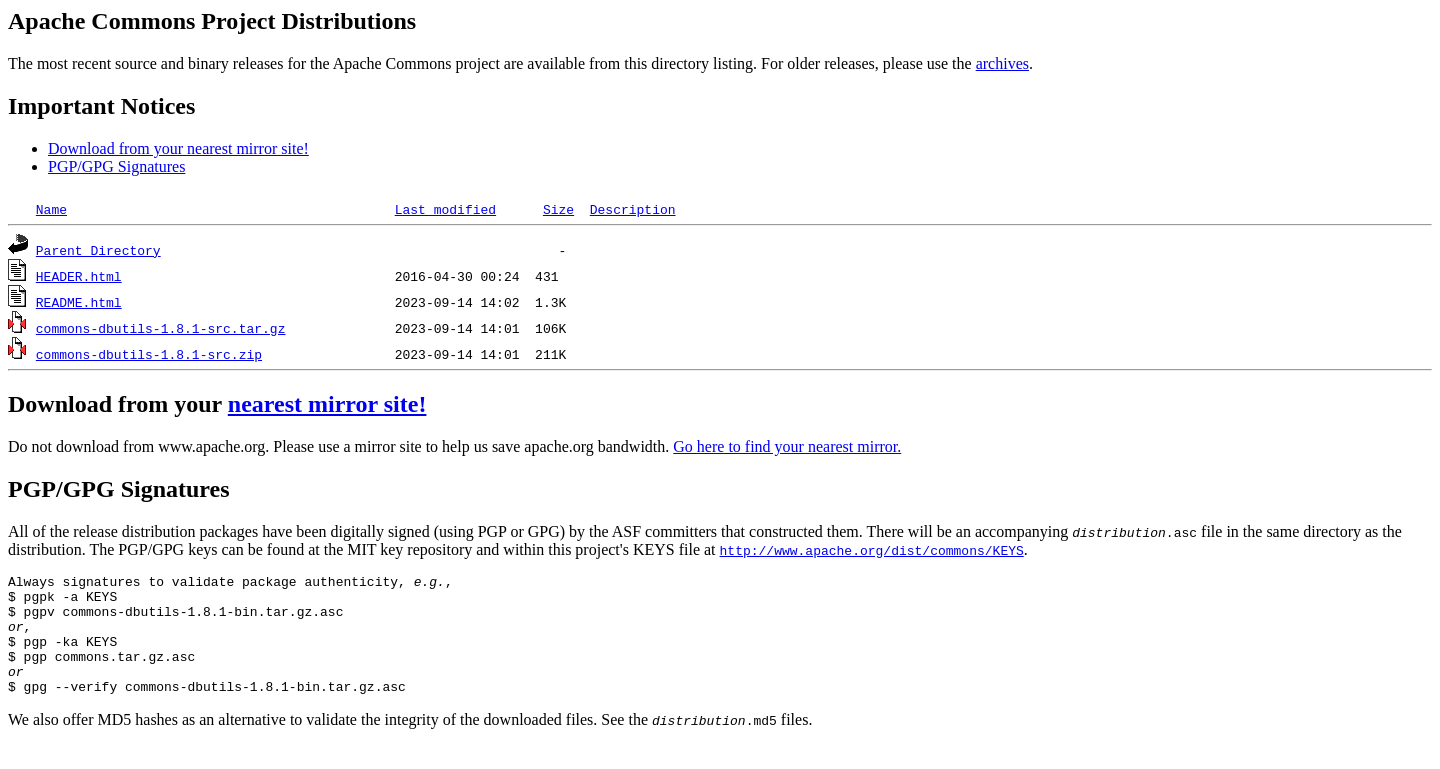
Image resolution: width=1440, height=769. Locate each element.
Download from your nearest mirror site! (178, 148)
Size (558, 209)
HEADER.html (79, 276)
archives (1002, 63)
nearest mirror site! (327, 404)
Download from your (118, 404)
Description (633, 209)
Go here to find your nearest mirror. (787, 446)
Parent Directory (98, 250)
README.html (79, 302)
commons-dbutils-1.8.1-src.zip (149, 354)
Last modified (445, 209)
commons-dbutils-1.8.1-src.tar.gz (161, 328)
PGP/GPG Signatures (116, 166)
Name (51, 209)
